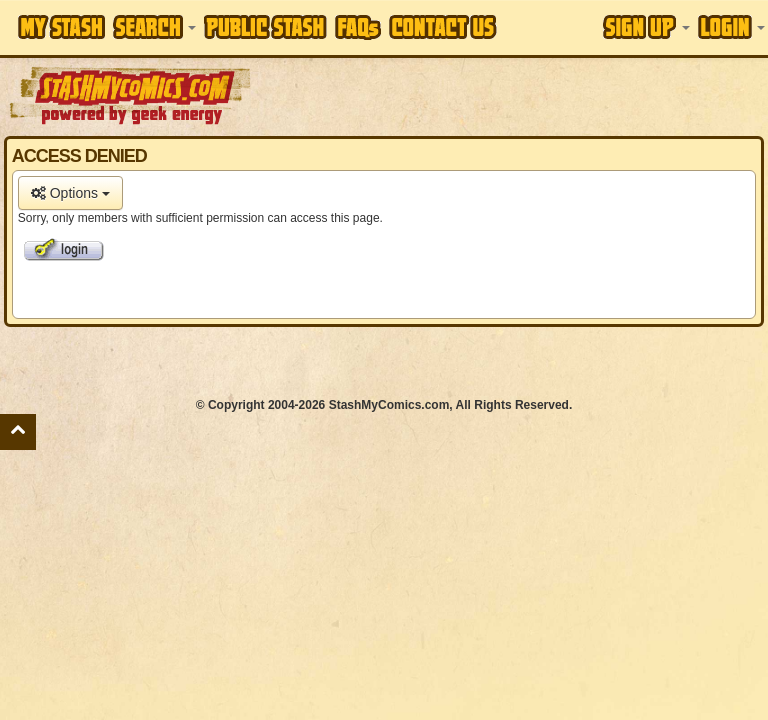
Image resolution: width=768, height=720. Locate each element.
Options (70, 193)
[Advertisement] (511, 95)
